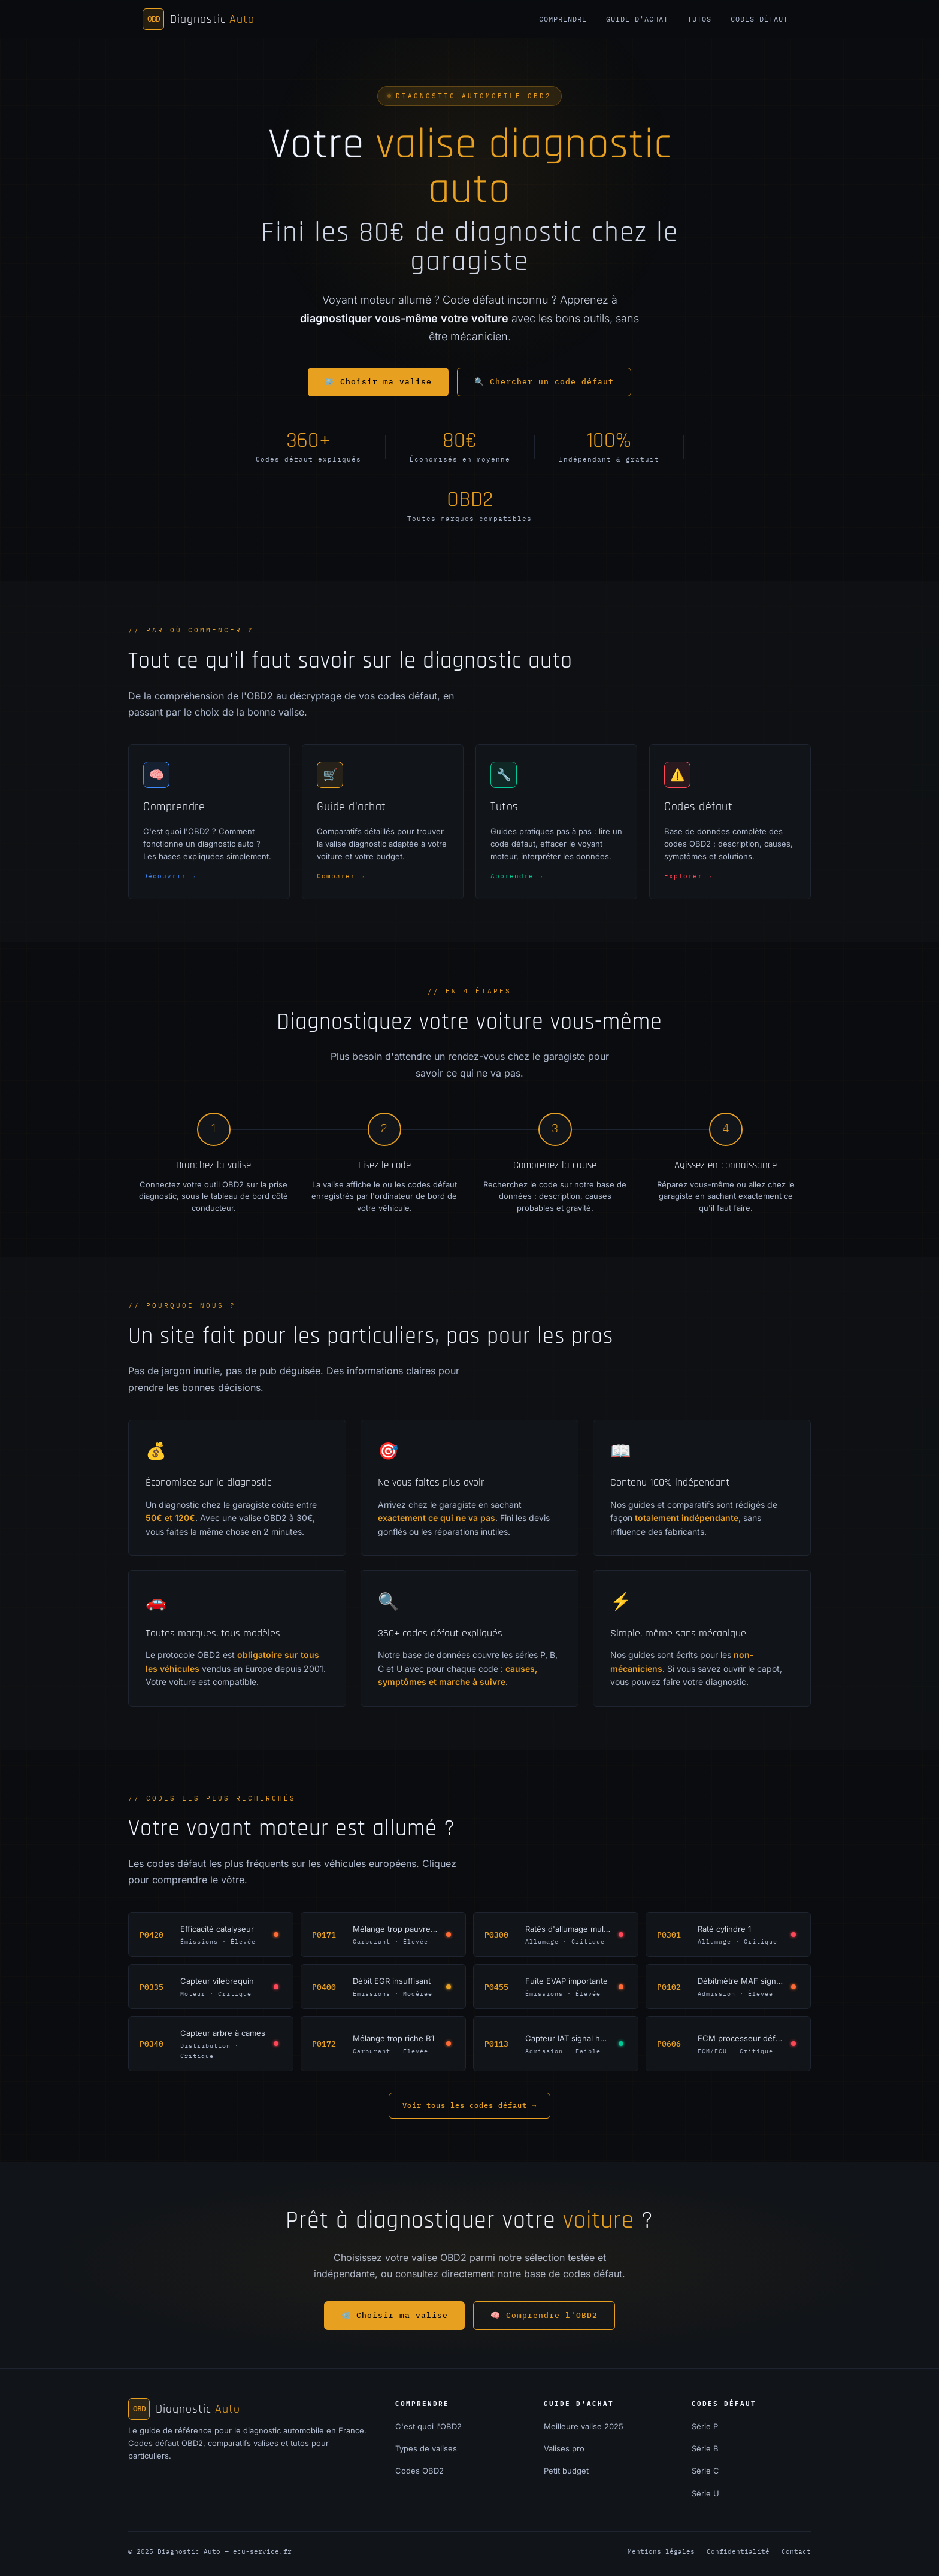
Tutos (699, 18)
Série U (705, 2493)
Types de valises (426, 2448)
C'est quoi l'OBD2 (428, 2426)
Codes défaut (759, 18)
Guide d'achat (637, 18)
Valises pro (564, 2448)
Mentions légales (661, 2551)
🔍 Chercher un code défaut (544, 382)
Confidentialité (738, 2551)
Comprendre (563, 18)
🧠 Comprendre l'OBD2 (544, 2315)
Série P (705, 2426)
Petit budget (566, 2470)
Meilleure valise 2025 (583, 2426)
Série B (705, 2448)
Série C (705, 2470)
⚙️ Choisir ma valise (378, 382)
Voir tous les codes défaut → (469, 2105)
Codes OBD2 (419, 2470)
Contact (796, 2551)
